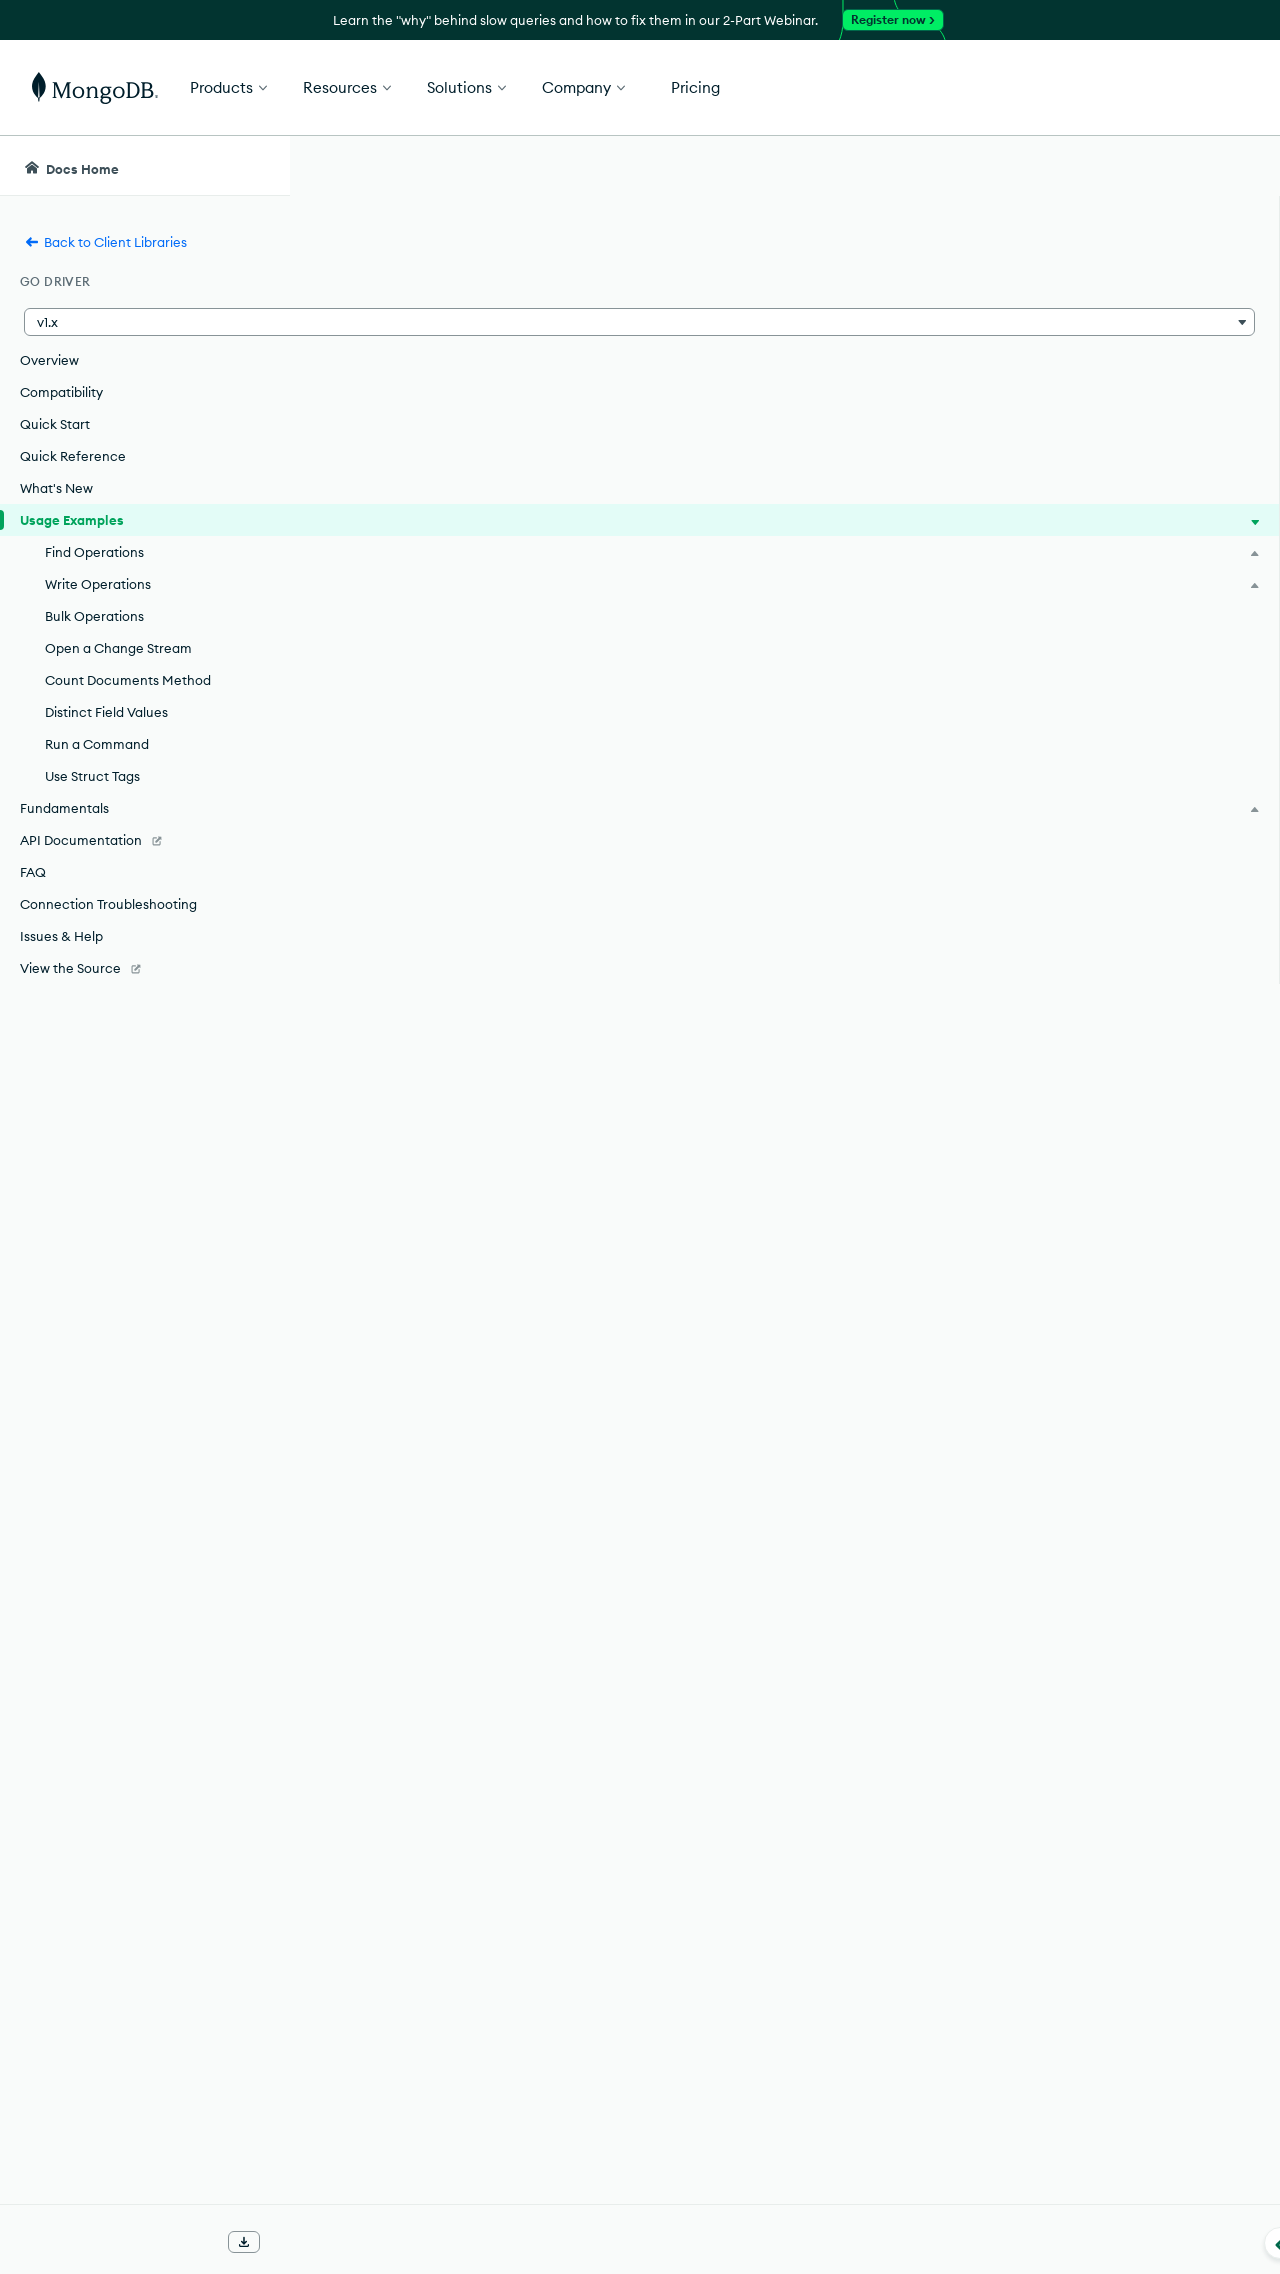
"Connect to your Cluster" (533, 836)
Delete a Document (467, 1776)
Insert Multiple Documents (493, 1632)
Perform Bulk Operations (487, 1848)
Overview (49, 360)
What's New (56, 488)
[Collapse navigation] (290, 2243)
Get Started (1178, 88)
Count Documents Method (128, 680)
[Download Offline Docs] (244, 2242)
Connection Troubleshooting (108, 904)
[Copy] (988, 1163)
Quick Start (55, 424)
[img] (1088, 316)
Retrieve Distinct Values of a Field (520, 1956)
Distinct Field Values (106, 712)
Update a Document (471, 1668)
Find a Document (459, 1524)
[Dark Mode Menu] (1234, 166)
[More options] (991, 278)
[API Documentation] (144, 840)
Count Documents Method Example (529, 1920)
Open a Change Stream (118, 648)
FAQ (33, 872)
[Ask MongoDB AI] (1150, 166)
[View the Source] (144, 968)
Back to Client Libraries (105, 242)
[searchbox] (659, 166)
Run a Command (97, 744)
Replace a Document (473, 1740)
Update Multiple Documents (500, 1704)
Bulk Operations (94, 616)
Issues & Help (61, 936)
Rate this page (1120, 279)
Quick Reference (73, 456)
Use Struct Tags (92, 776)
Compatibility (61, 392)
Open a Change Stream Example (518, 1884)
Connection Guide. (907, 992)
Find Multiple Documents (488, 1560)
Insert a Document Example (499, 1596)
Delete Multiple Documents (496, 1812)
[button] (144, 322)
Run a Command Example (492, 1992)
